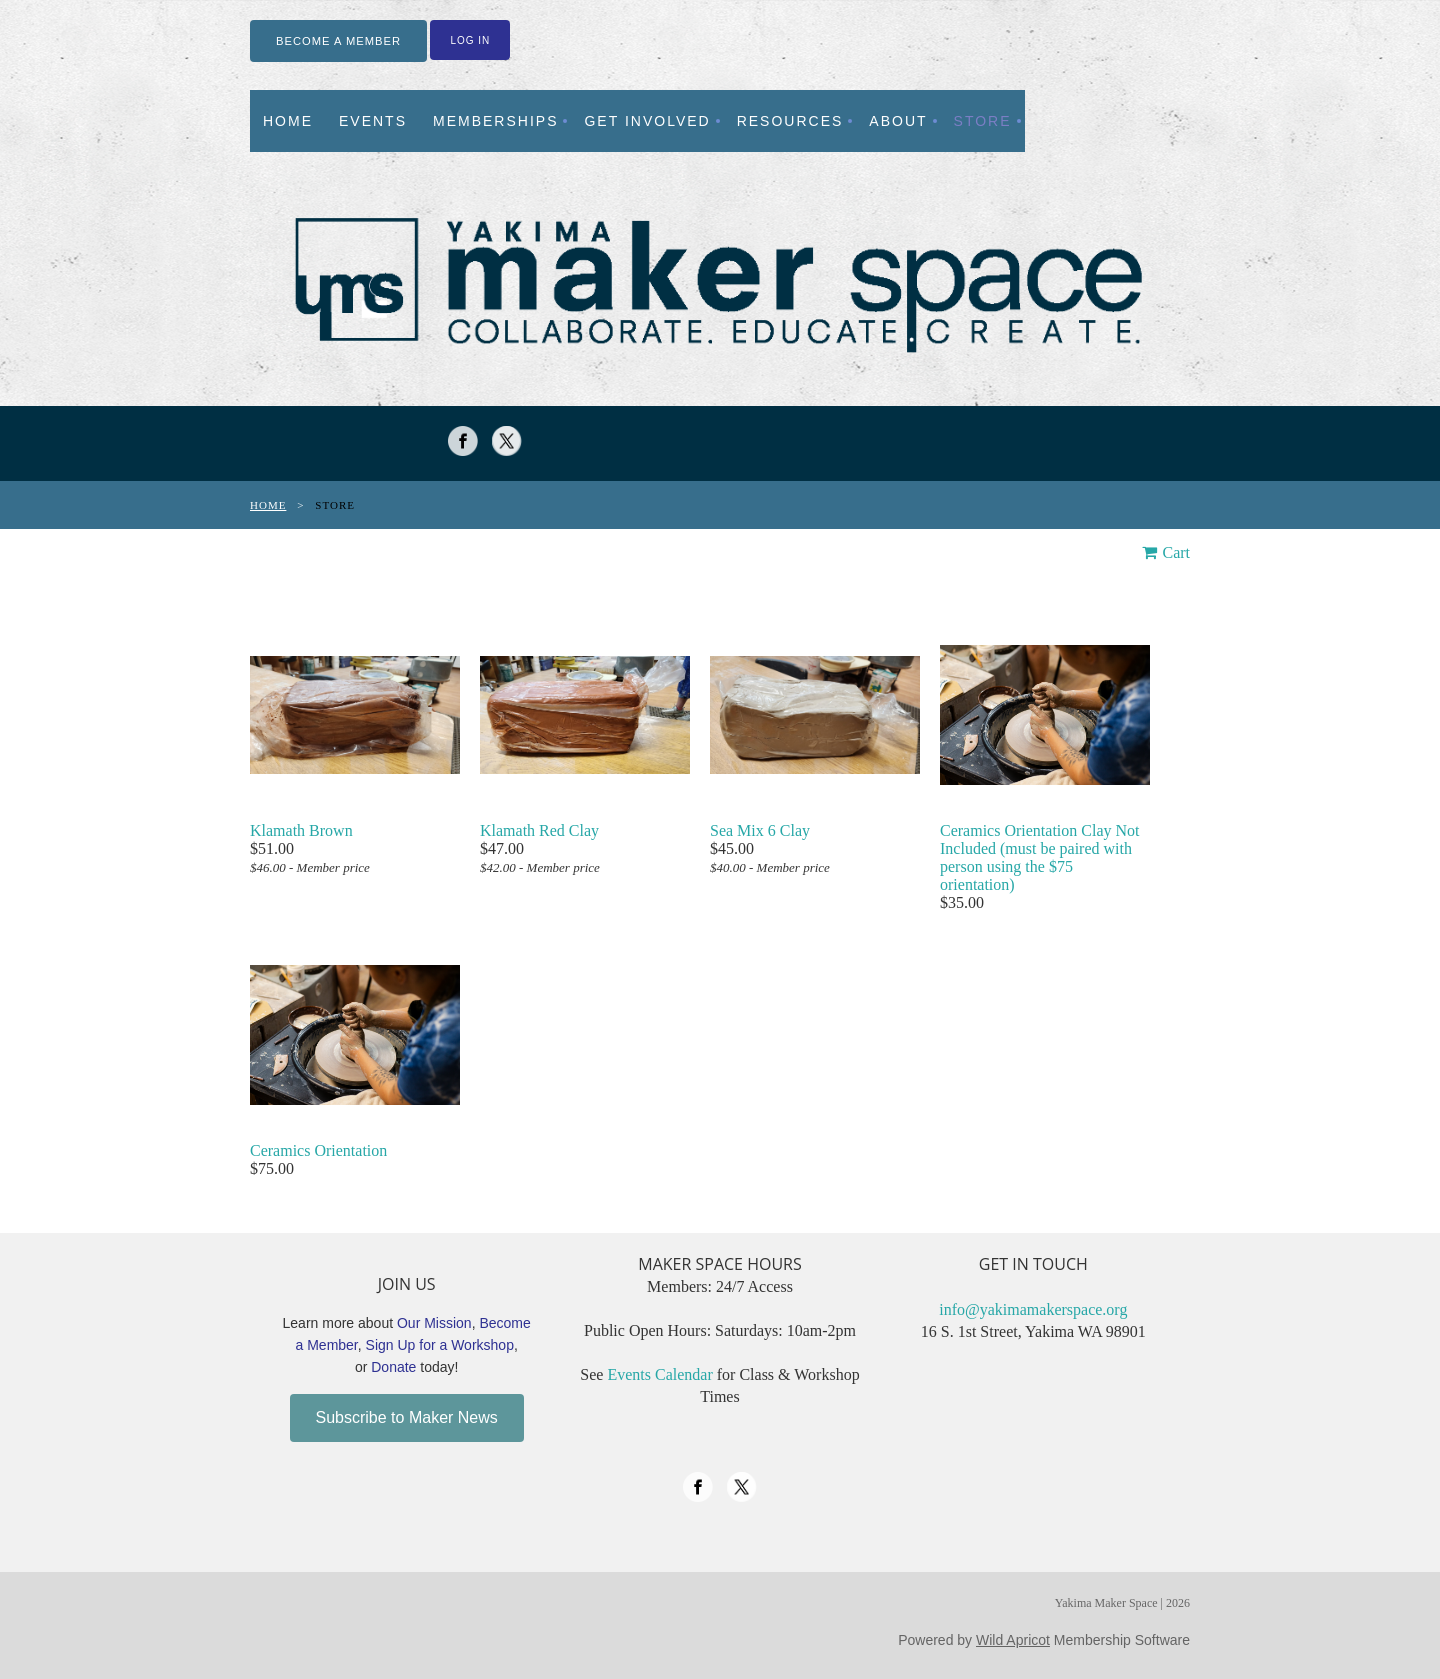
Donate (393, 1367)
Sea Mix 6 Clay (760, 830)
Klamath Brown (301, 830)
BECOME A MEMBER (338, 41)
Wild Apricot (1013, 1640)
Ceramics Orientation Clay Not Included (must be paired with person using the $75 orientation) (1040, 857)
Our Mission (434, 1323)
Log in (470, 40)
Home (268, 505)
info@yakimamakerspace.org (1033, 1309)
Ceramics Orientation (318, 1150)
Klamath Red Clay (539, 830)
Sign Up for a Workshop (440, 1345)
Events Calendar (659, 1374)
